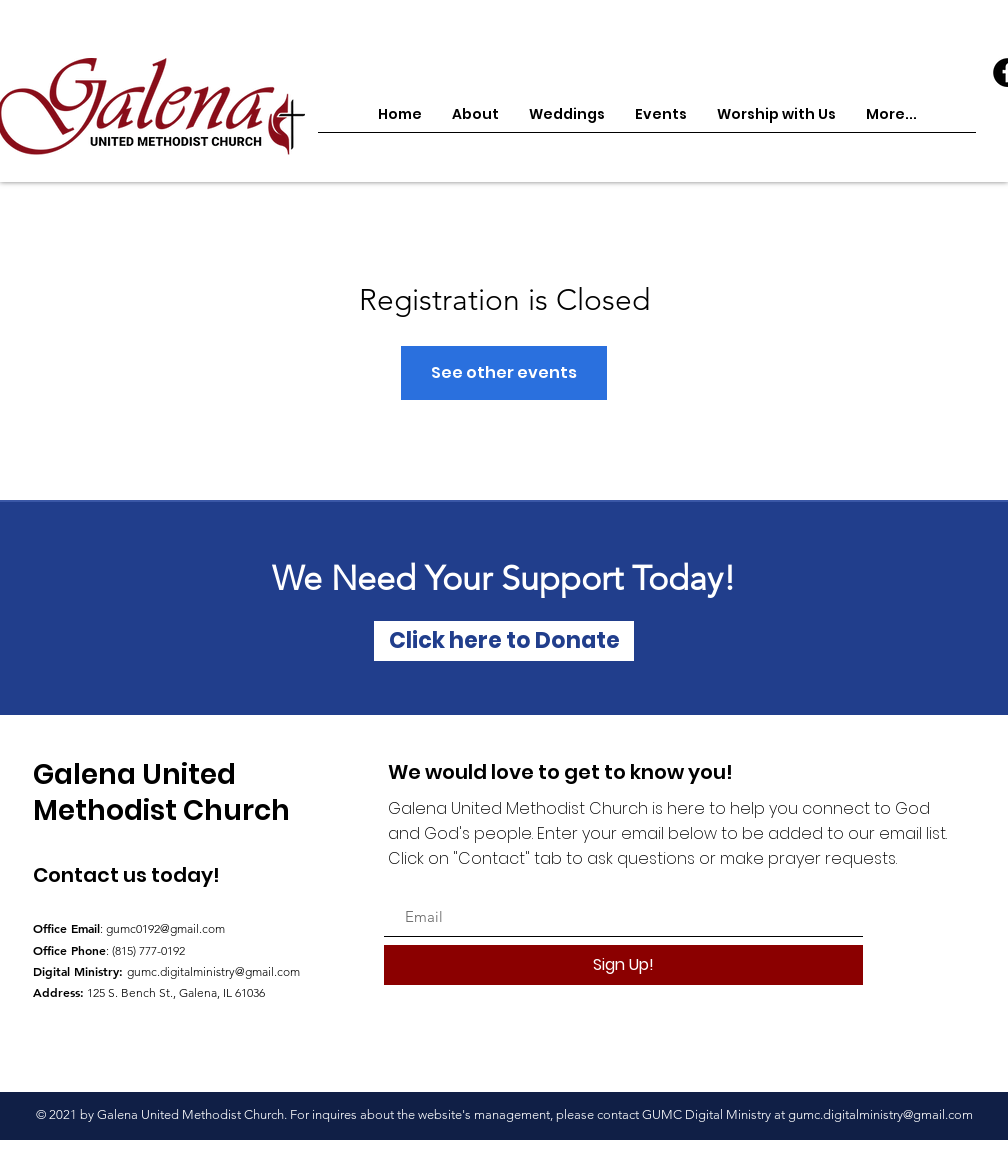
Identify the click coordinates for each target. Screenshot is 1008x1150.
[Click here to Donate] (504, 641)
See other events (504, 372)
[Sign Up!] (623, 965)
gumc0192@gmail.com (165, 928)
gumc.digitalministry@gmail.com (213, 971)
